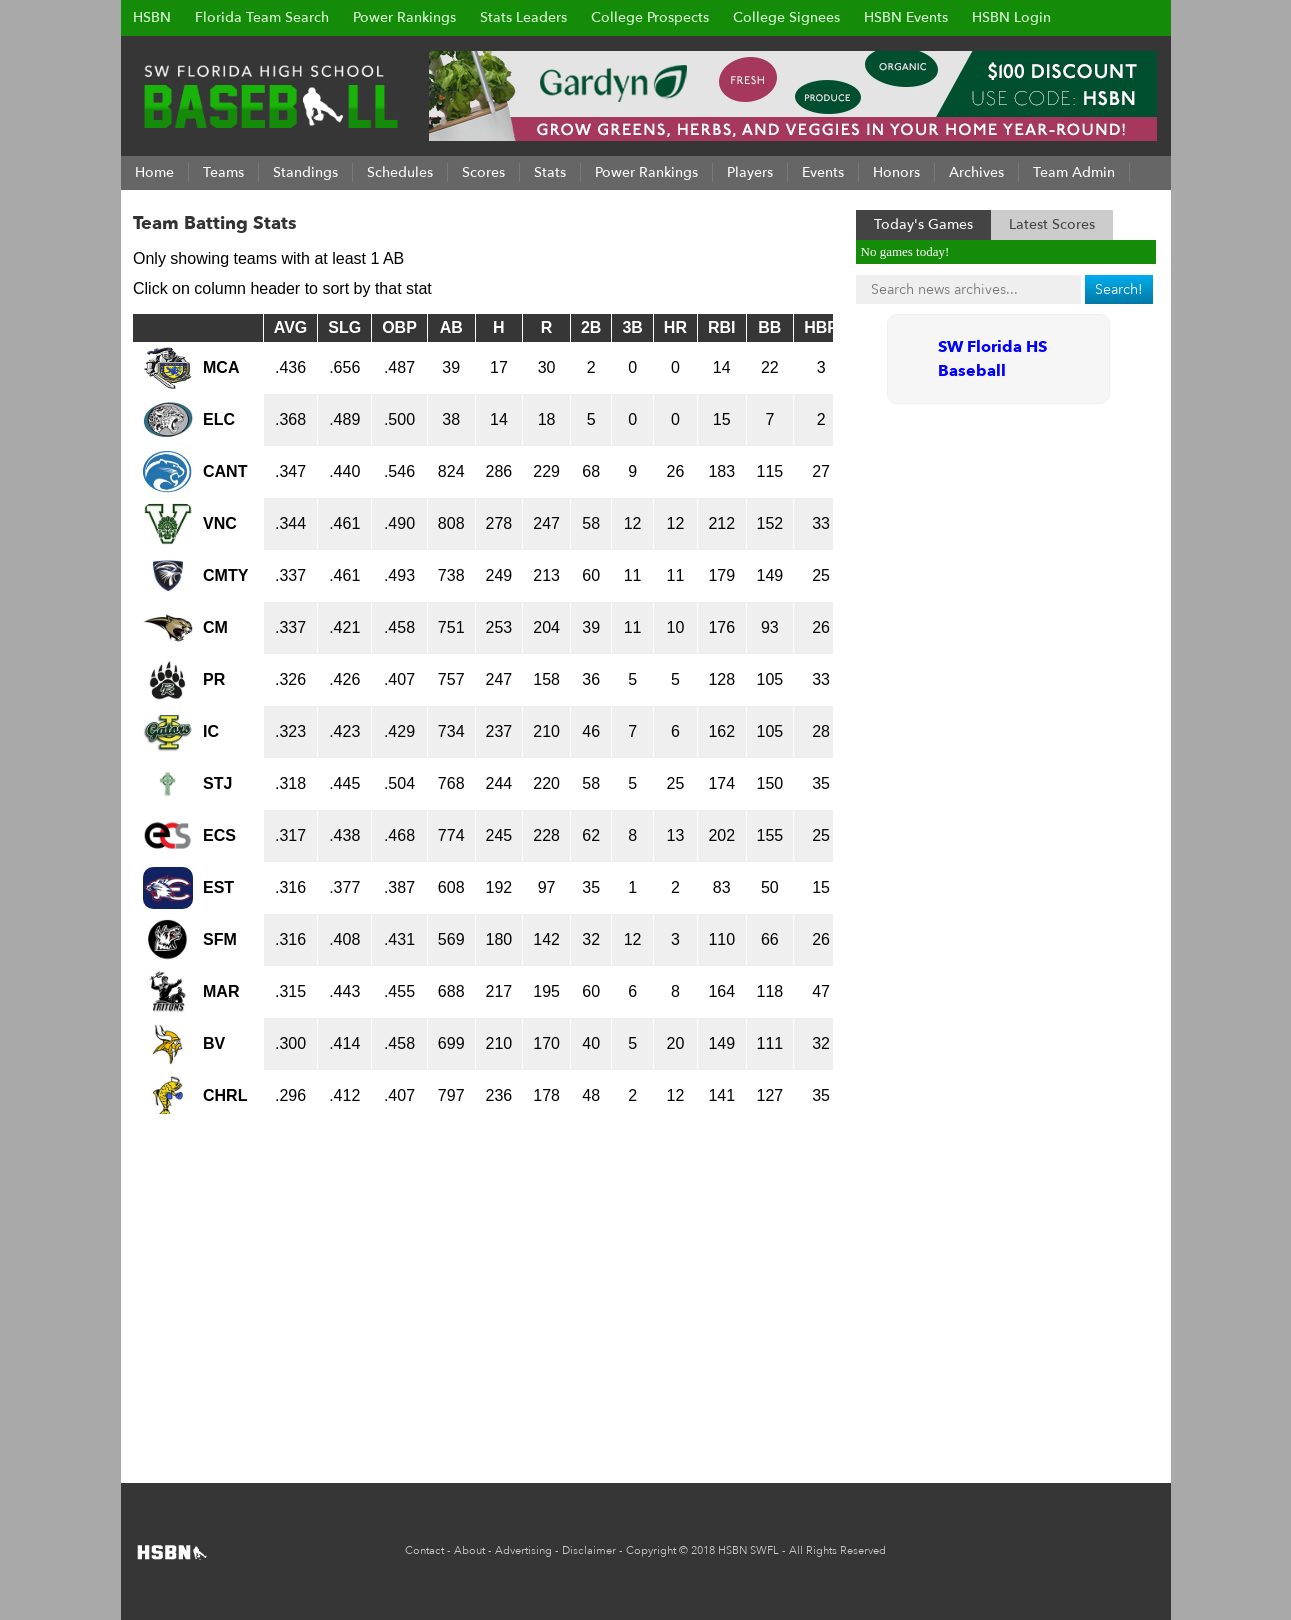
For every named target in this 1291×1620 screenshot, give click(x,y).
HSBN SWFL (748, 1550)
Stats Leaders (523, 17)
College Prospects (650, 17)
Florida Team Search (262, 17)
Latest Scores (1052, 224)
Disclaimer (589, 1550)
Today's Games (923, 224)
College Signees (786, 17)
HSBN (152, 17)
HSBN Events (906, 17)
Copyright (651, 1550)
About (469, 1550)
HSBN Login (1011, 17)
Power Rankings (404, 17)
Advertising (523, 1550)
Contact (424, 1550)
